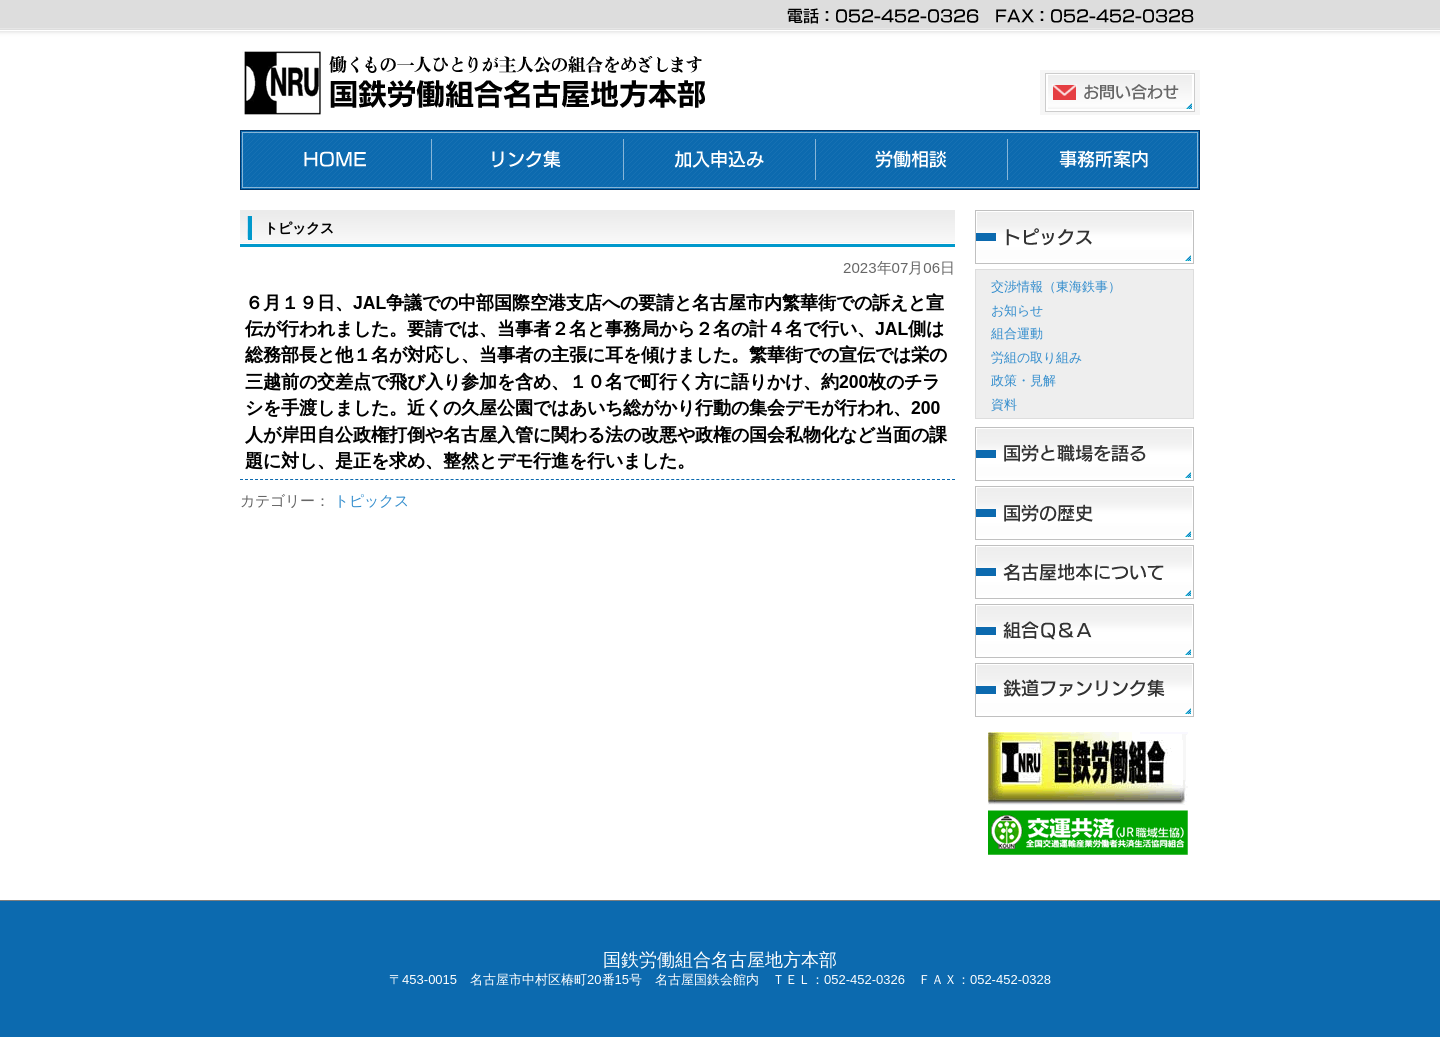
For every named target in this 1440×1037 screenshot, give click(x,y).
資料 (1004, 404)
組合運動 (1017, 333)
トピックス (371, 500)
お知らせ (1017, 310)
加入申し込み (720, 160)
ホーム (336, 160)
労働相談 (912, 160)
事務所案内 (1104, 160)
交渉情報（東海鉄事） (1056, 286)
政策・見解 (1023, 380)
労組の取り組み (1036, 357)
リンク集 (528, 160)
